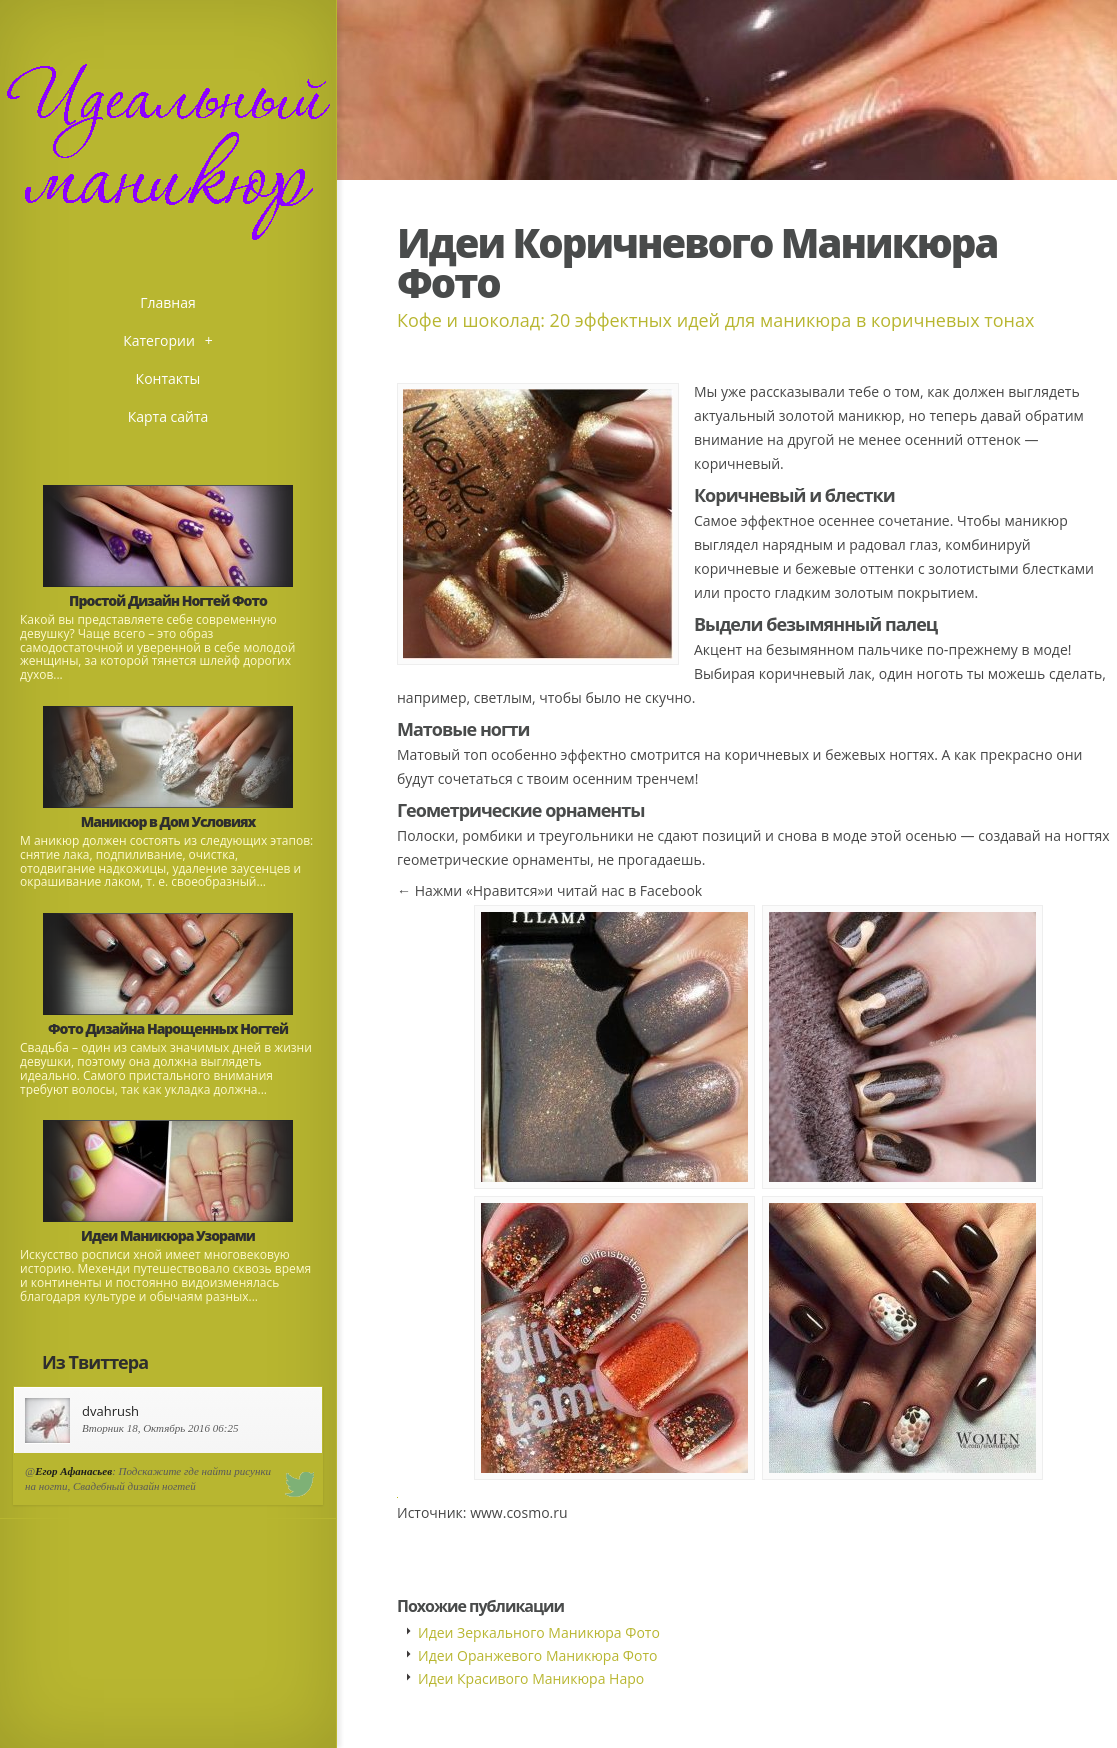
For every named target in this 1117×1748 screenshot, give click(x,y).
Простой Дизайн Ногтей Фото (168, 600)
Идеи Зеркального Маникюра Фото (539, 1632)
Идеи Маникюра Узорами (168, 1235)
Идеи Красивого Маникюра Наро (531, 1678)
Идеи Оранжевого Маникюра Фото (537, 1655)
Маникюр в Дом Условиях (168, 821)
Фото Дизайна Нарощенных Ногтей (168, 1028)
